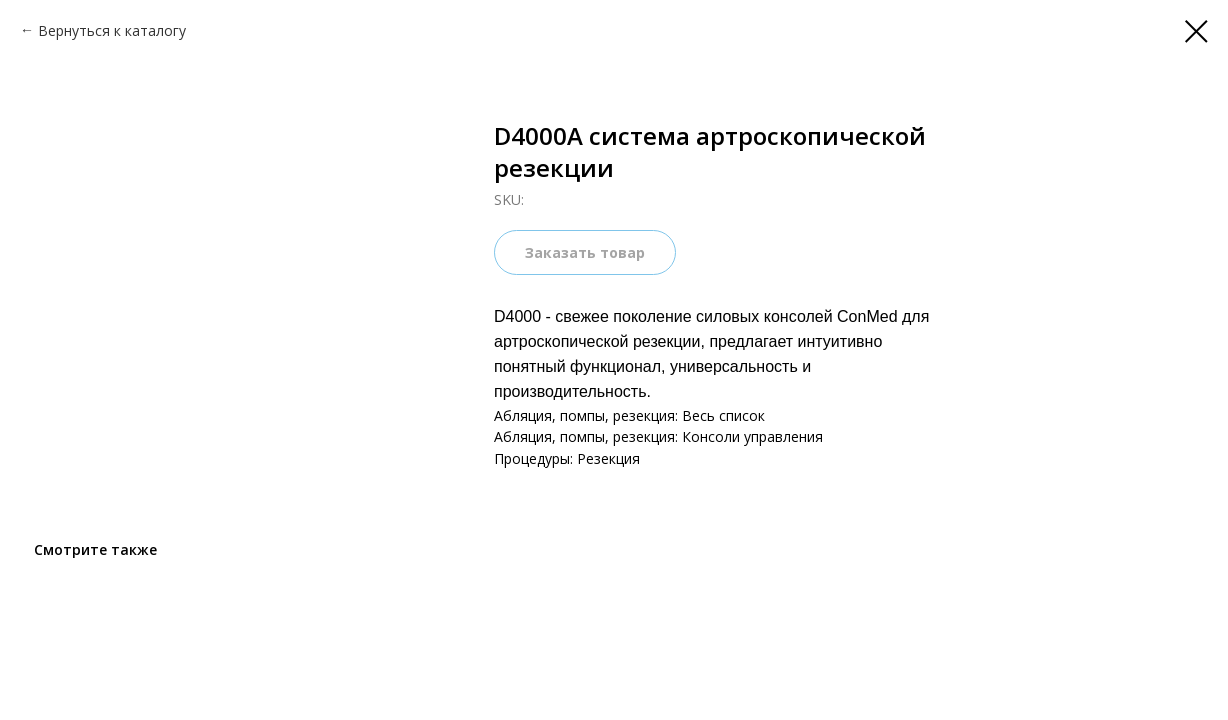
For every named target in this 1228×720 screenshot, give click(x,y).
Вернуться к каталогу (112, 30)
